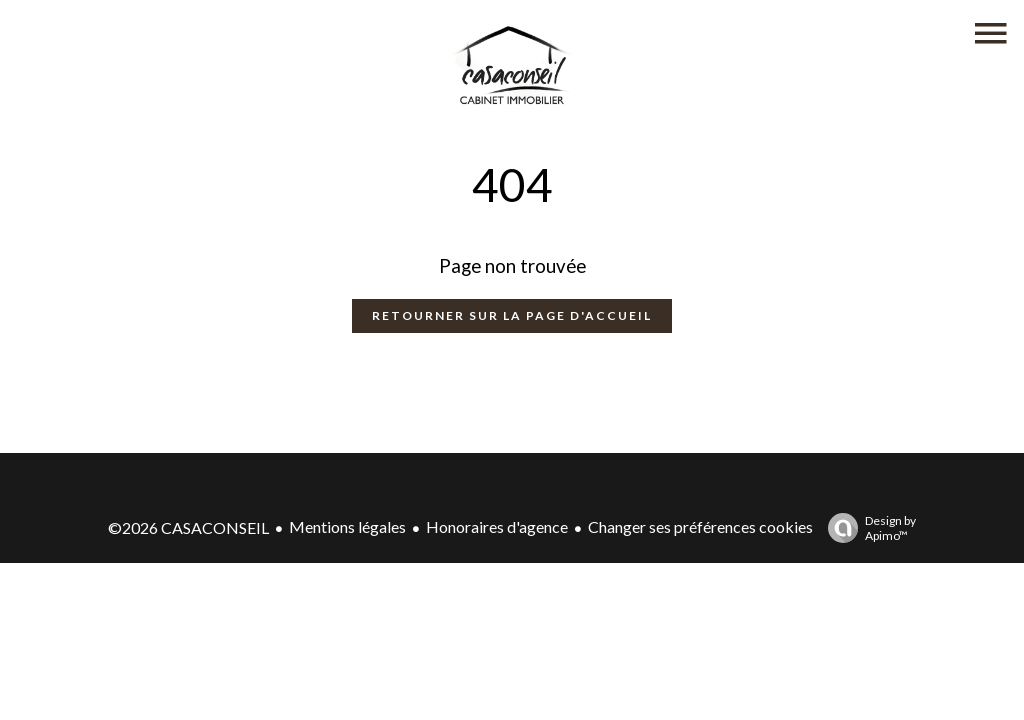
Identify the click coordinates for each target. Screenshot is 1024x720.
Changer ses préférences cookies (700, 526)
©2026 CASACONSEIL (188, 527)
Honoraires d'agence (497, 526)
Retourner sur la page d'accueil (512, 315)
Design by (867, 528)
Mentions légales (347, 526)
